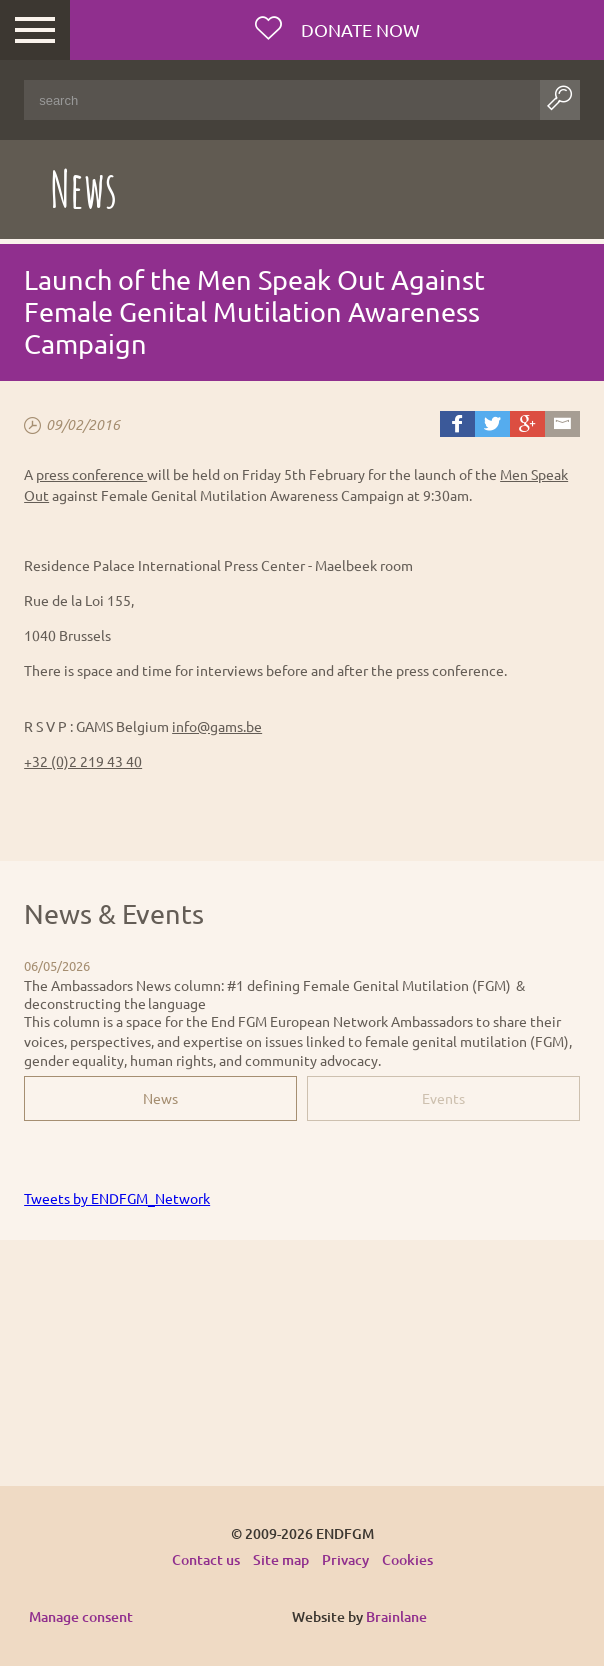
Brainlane (396, 1616)
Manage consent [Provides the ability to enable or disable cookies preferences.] (81, 1617)
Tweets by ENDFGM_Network (117, 1198)
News (160, 1098)
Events (443, 1098)
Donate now (358, 29)
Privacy (345, 1559)
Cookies (407, 1559)
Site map (281, 1559)
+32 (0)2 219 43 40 (83, 761)
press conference (91, 474)
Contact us (206, 1559)
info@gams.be (217, 726)
